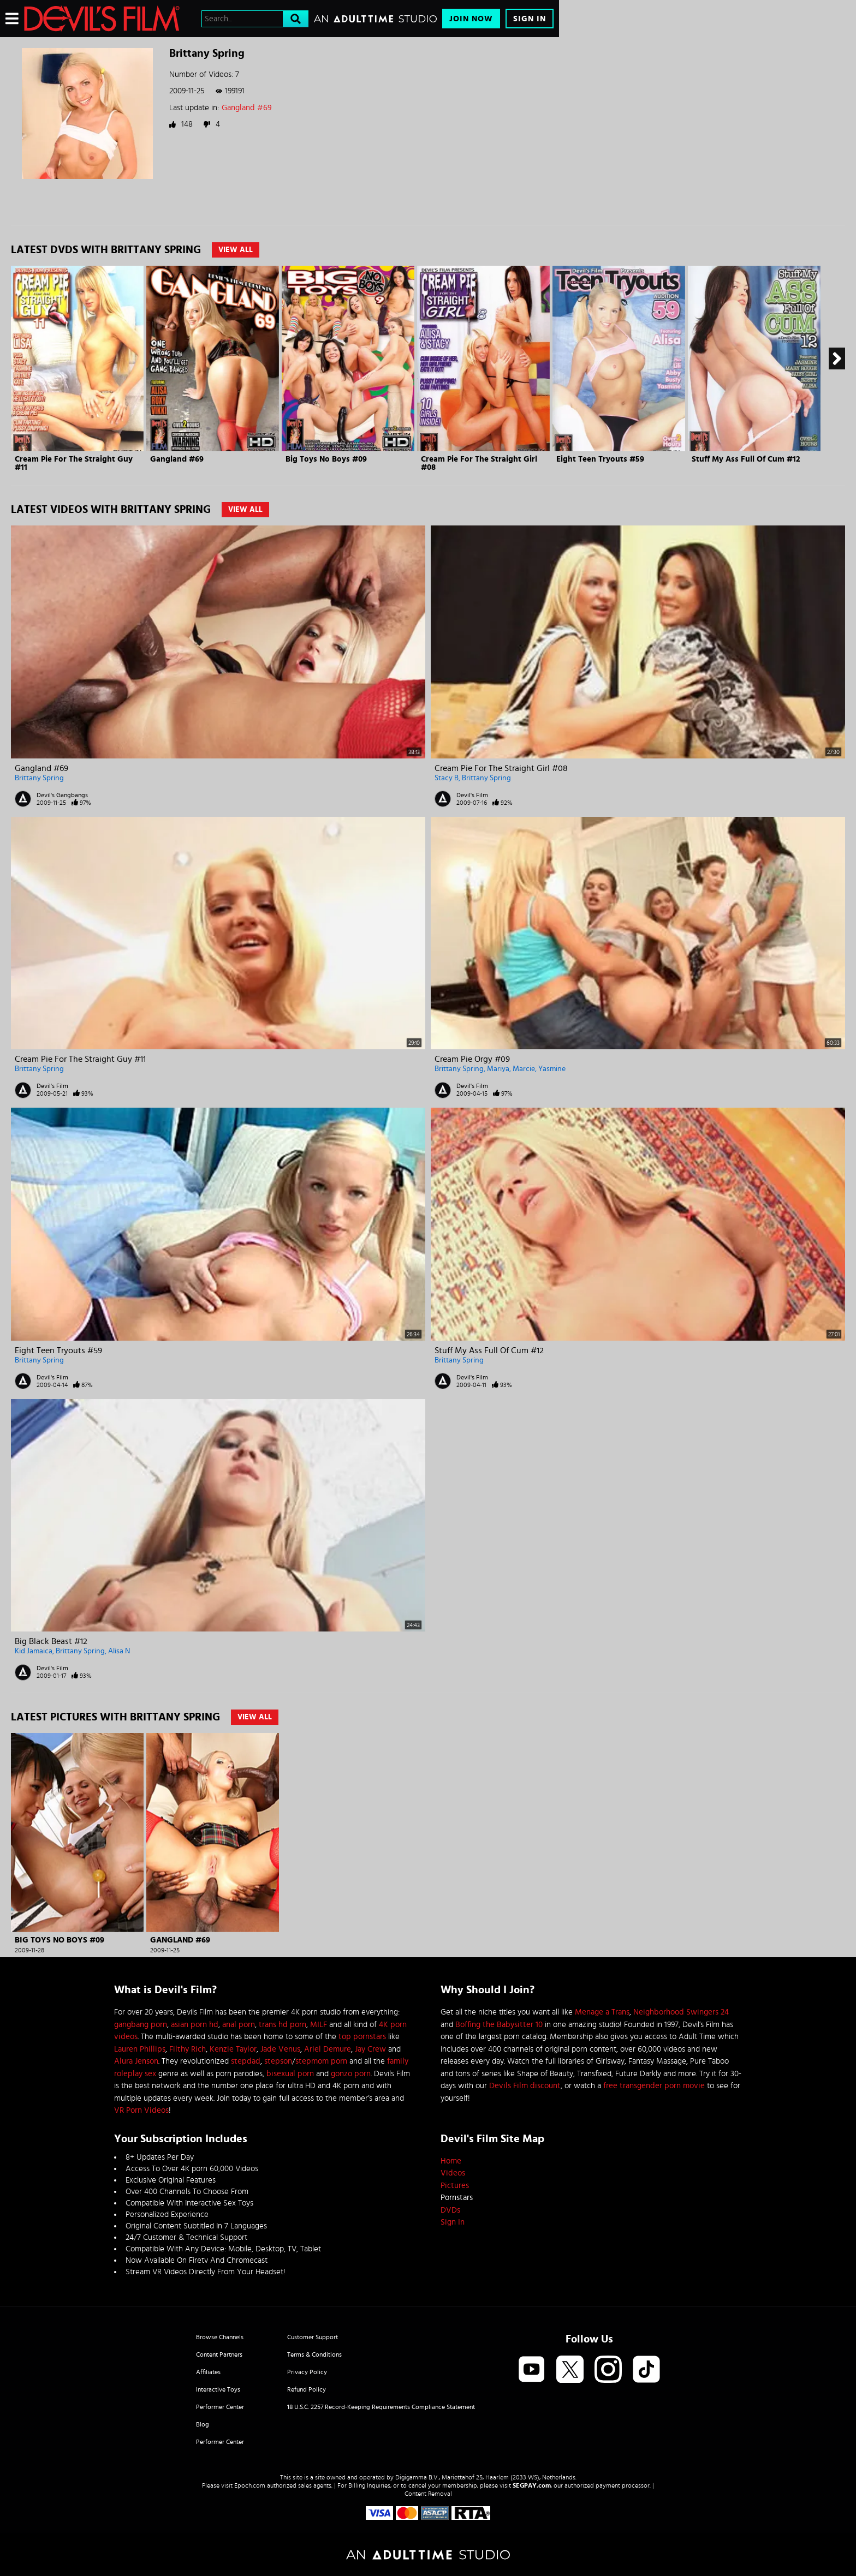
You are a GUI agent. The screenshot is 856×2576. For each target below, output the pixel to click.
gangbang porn (140, 2025)
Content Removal (428, 2493)
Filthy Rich (187, 2049)
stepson (278, 2061)
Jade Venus (280, 2049)
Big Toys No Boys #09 (326, 459)
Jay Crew (370, 2049)
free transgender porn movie (654, 2086)
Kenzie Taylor (233, 2049)
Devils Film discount (525, 2086)
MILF (318, 2025)
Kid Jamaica (33, 1651)
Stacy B (447, 778)
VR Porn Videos (141, 2110)
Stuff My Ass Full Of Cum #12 (746, 459)
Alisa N (119, 1651)
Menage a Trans (602, 2012)
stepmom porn (321, 2061)
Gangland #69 (247, 108)
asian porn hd (194, 2025)
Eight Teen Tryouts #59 (600, 459)
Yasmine (552, 1069)
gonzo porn (351, 2074)
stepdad (245, 2061)
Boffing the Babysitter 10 (499, 2025)
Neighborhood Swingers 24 (681, 2012)
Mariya (498, 1069)
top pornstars (362, 2037)
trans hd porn (282, 2025)
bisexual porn (290, 2074)
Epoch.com (249, 2485)
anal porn (238, 2025)
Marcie (524, 1069)
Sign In (529, 19)
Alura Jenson (136, 2061)
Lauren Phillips (139, 2049)
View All (235, 250)
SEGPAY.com (532, 2485)
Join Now (471, 19)
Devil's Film (472, 795)
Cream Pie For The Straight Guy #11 (80, 1059)
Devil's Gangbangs (62, 795)
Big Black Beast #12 (51, 1641)
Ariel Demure (327, 2049)
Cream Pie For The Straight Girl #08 (501, 768)
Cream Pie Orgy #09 (472, 1059)
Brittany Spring (39, 778)
